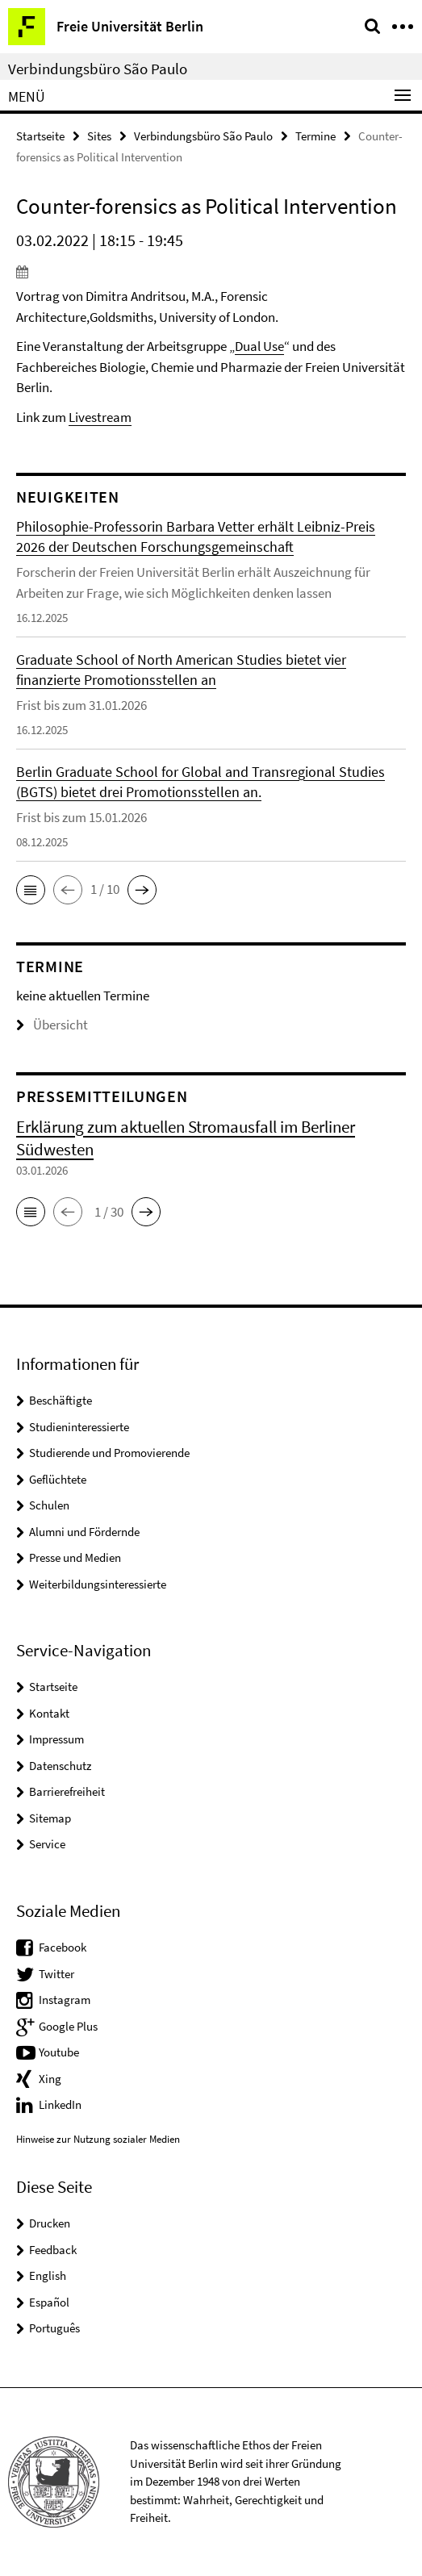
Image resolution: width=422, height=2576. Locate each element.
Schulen (49, 1505)
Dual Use (259, 346)
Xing (50, 2078)
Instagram (64, 1999)
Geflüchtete (57, 1479)
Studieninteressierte (79, 1426)
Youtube (59, 2052)
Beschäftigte (60, 1400)
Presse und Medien (75, 1557)
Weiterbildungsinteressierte (97, 1584)
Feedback (53, 2249)
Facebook (62, 1947)
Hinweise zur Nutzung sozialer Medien (98, 2139)
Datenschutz (60, 1765)
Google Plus (68, 2026)
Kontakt (49, 1713)
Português (54, 2328)
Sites (99, 136)
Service (47, 1844)
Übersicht (52, 1024)
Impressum (56, 1739)
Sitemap (50, 1818)
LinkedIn (60, 2104)
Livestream (100, 417)
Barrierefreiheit (67, 1791)
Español (49, 2302)
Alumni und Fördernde (84, 1531)
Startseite (40, 136)
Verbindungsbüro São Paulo (97, 68)
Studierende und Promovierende (109, 1452)
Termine (315, 136)
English (47, 2275)
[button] (30, 890)
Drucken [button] (49, 2223)
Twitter (56, 1973)
